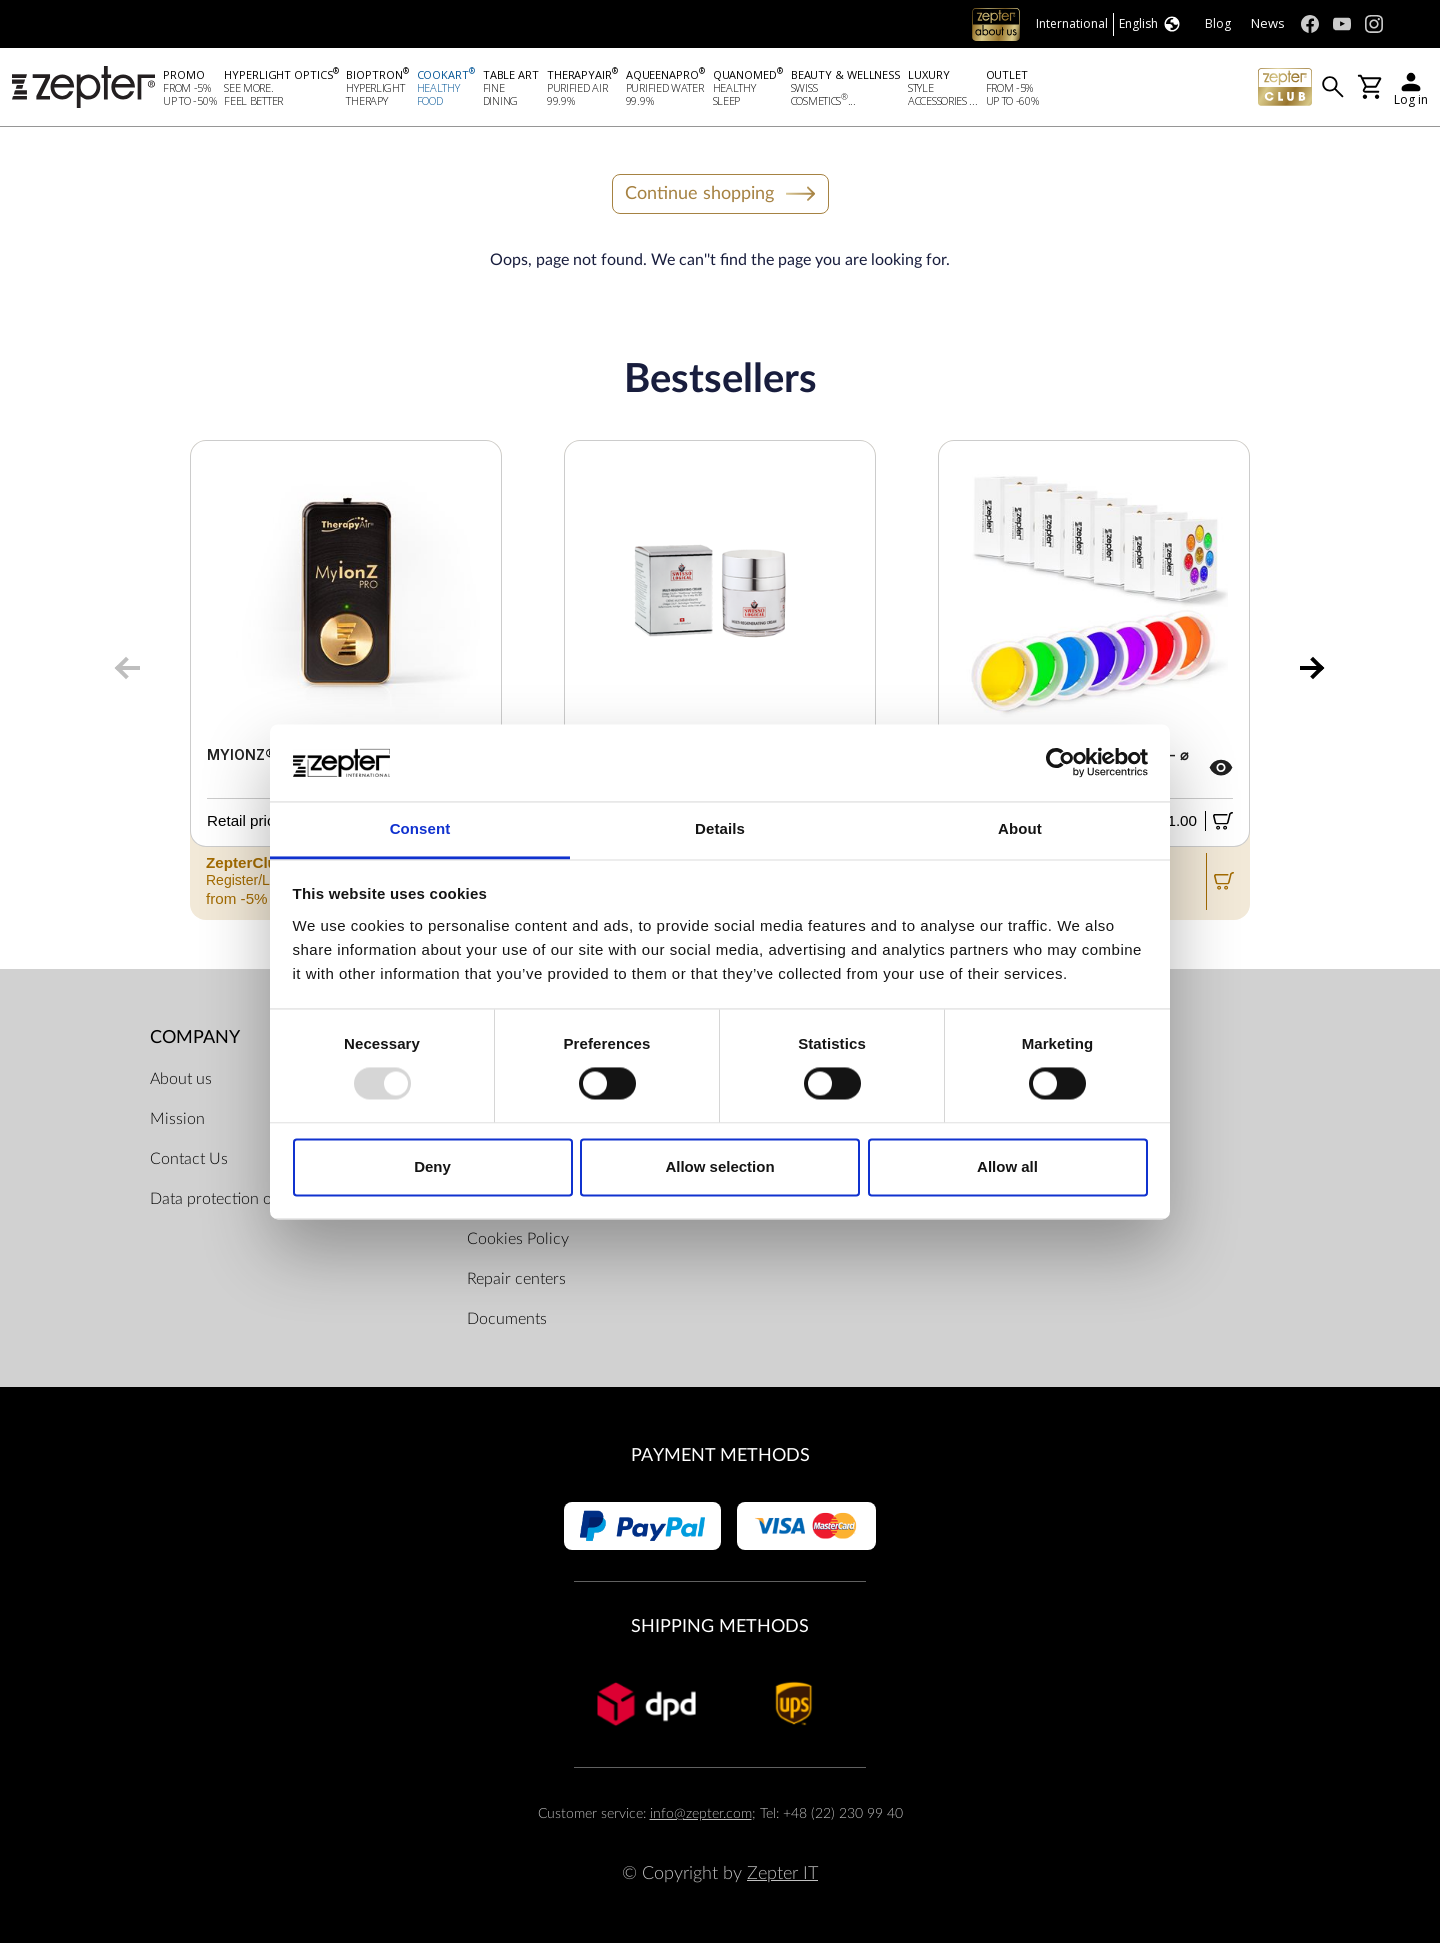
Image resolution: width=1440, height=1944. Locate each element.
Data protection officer (228, 1200)
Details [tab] (720, 828)
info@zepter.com (701, 1813)
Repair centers (516, 1280)
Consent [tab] (420, 828)
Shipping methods (720, 1626)
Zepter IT (782, 1873)
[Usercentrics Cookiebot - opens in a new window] (1060, 763)
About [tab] (1020, 828)
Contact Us (189, 1160)
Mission (177, 1120)
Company (195, 1037)
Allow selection (719, 1166)
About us (181, 1080)
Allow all (1007, 1166)
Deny (432, 1166)
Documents (507, 1320)
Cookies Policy (518, 1240)
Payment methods (720, 1456)
